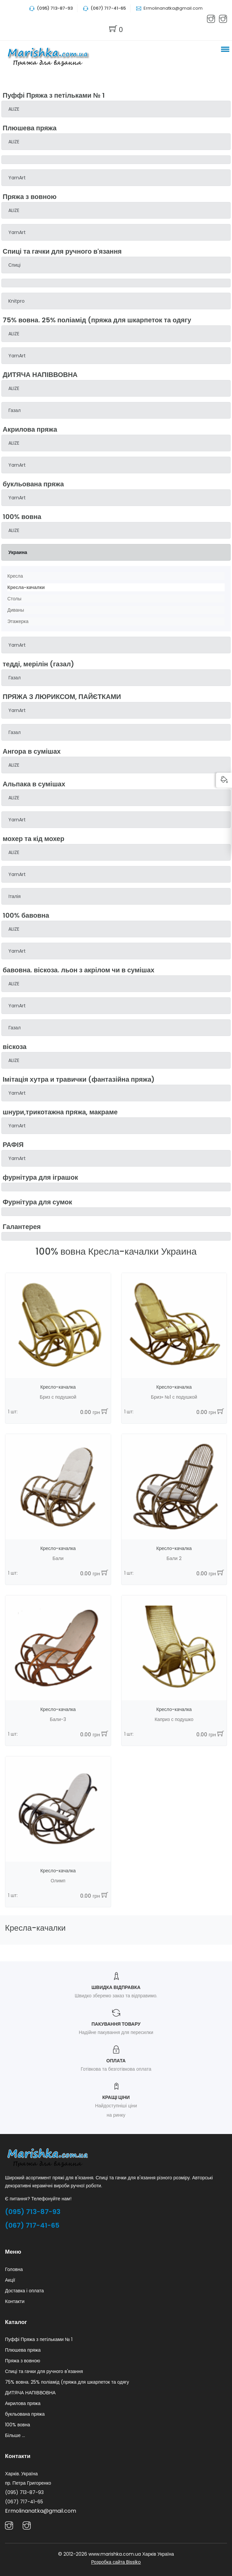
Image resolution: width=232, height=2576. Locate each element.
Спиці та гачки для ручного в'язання (44, 2371)
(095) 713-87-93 (32, 2211)
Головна (14, 2269)
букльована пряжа (25, 2414)
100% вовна (17, 2424)
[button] (224, 49)
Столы (14, 598)
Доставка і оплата (24, 2290)
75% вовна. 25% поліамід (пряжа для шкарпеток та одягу (67, 2382)
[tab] (116, 109)
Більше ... (15, 2435)
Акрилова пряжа (22, 2403)
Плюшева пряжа (23, 2350)
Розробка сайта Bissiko (116, 2562)
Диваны (15, 610)
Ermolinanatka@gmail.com (173, 8)
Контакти (14, 2301)
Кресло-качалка (58, 1387)
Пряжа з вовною (22, 2360)
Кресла (15, 576)
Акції (10, 2280)
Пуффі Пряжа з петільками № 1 (38, 2339)
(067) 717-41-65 (32, 2225)
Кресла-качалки (26, 587)
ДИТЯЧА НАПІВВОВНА (30, 2392)
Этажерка (17, 621)
